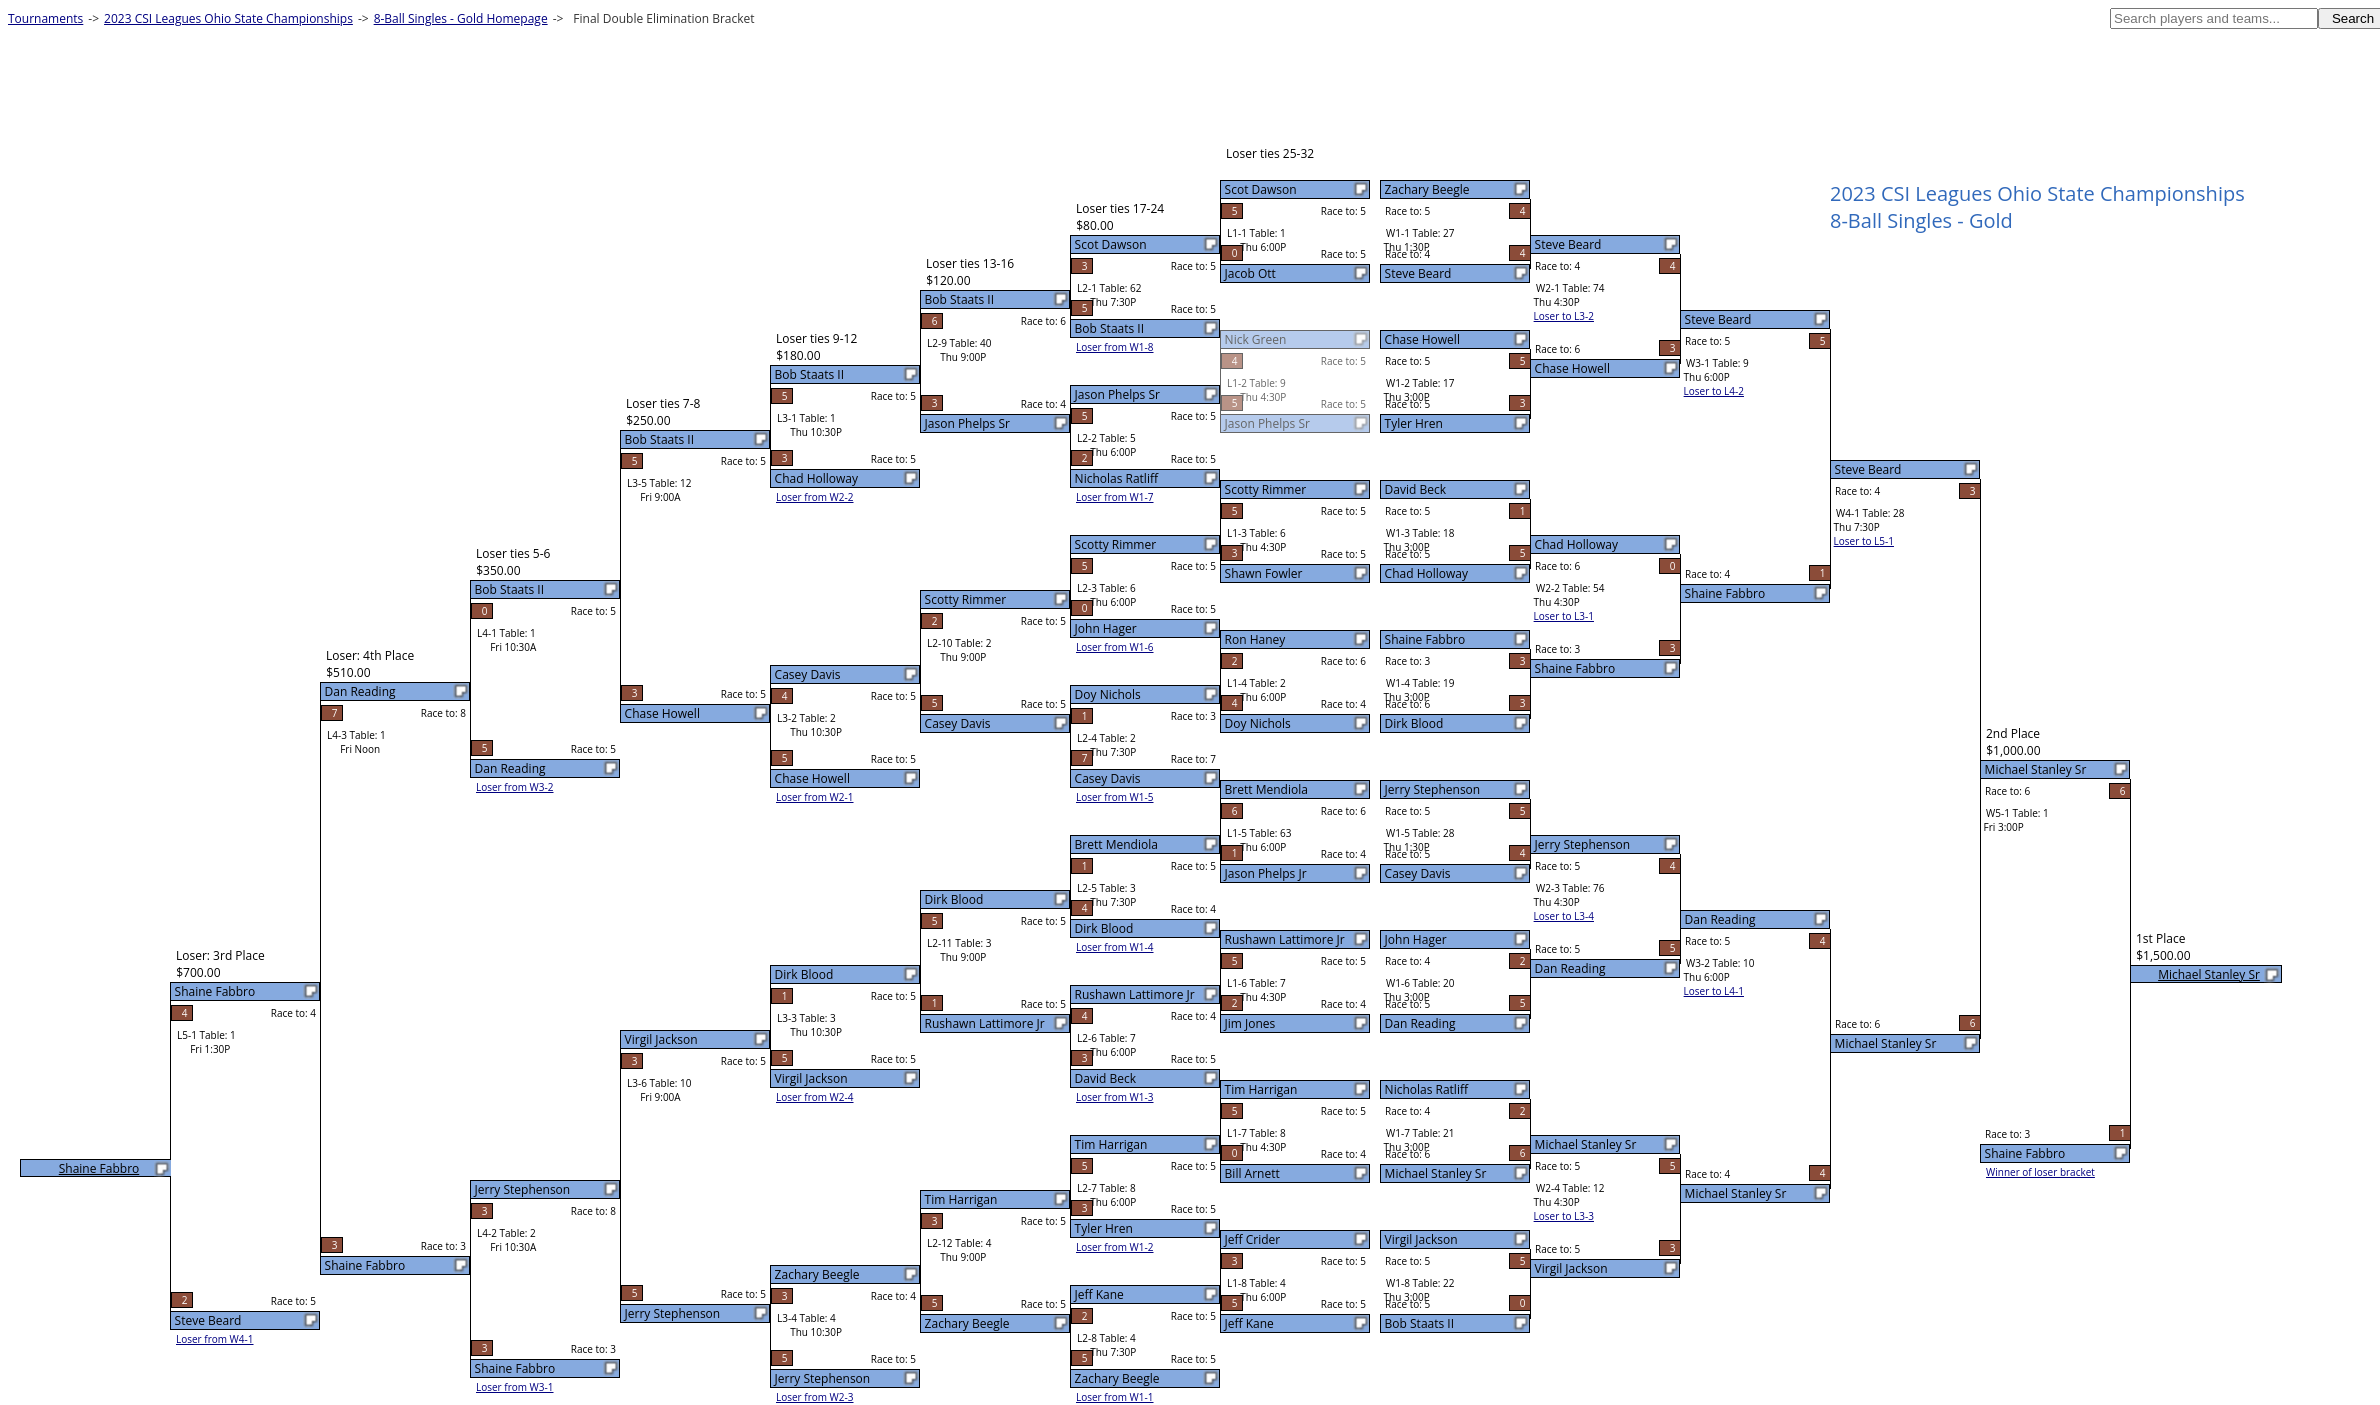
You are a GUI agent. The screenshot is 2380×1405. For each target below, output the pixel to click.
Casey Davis (1418, 873)
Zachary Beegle (1427, 189)
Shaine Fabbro (1425, 639)
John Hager (1416, 939)
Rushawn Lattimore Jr (1285, 939)
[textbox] (2214, 18)
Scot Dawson (1261, 189)
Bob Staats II (1419, 1323)
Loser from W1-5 (1115, 797)
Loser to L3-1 (1564, 616)
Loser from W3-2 (515, 787)
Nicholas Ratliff (1426, 1089)
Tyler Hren (1414, 423)
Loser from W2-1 (815, 797)
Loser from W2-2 (815, 497)
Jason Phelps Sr (1267, 423)
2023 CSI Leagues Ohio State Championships (228, 18)
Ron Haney (1255, 639)
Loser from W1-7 (1115, 497)
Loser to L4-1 (1714, 991)
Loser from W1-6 (1115, 647)
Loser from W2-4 (815, 1097)
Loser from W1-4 (1115, 947)
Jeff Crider (1253, 1239)
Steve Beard (1418, 273)
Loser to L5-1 (1864, 541)
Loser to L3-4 (1564, 916)
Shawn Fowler (1264, 573)
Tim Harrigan (1261, 1089)
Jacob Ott (1250, 273)
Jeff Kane (1249, 1323)
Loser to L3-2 (1564, 316)
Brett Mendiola (1266, 789)
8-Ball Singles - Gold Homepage (461, 18)
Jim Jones (1250, 1023)
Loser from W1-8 (1115, 347)
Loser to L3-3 (1564, 1216)
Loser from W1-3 (1115, 1097)
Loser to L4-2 (1714, 391)
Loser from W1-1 (1115, 1397)
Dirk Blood (1414, 723)
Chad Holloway (1426, 573)
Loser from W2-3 (815, 1397)
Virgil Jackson (1421, 1239)
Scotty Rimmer (1266, 489)
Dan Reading (1420, 1023)
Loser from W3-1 (515, 1387)
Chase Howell (1422, 339)
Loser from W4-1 (215, 1339)
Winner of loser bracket (2040, 1172)
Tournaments (45, 18)
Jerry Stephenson (1433, 789)
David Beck (1415, 489)
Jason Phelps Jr (1266, 873)
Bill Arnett (1252, 1173)
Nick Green (1256, 339)
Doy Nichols (1258, 723)
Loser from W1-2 (1115, 1247)
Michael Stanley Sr (1436, 1173)
